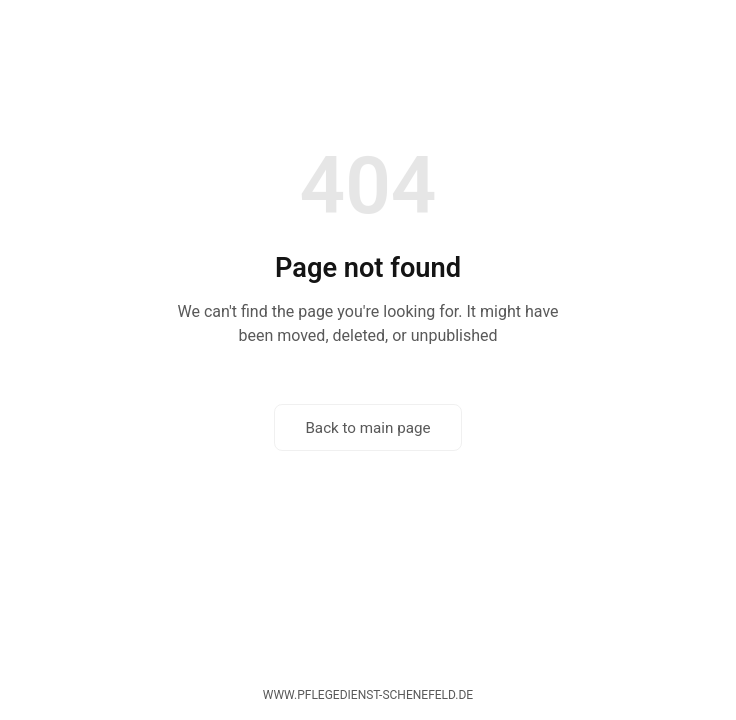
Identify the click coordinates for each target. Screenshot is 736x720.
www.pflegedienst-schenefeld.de (368, 695)
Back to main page (367, 428)
